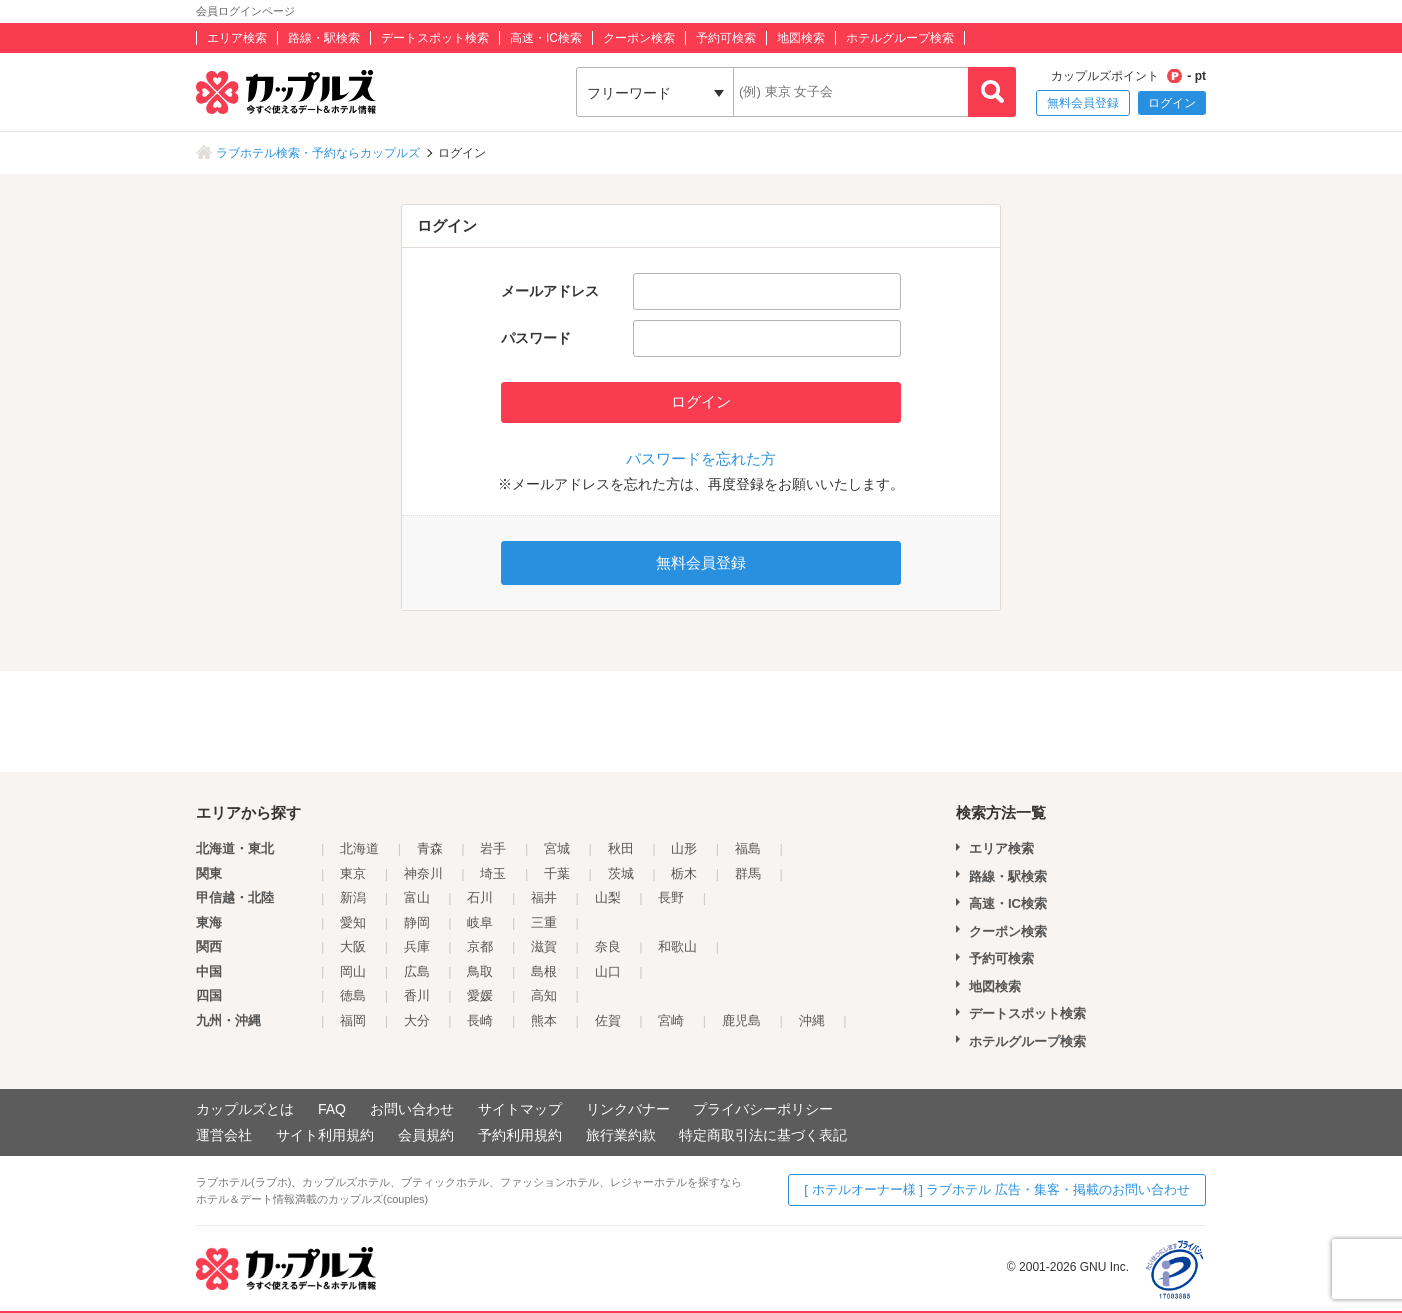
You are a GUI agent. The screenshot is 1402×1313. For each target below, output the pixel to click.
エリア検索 (237, 38)
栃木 (684, 873)
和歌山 (677, 946)
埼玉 (493, 873)
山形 (684, 848)
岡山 (353, 971)
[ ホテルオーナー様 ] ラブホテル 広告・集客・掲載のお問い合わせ (997, 1189)
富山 (417, 897)
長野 (671, 897)
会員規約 (426, 1135)
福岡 (353, 1020)
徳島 (353, 995)
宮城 (557, 848)
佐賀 (608, 1020)
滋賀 (544, 946)
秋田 (621, 848)
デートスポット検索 (435, 38)
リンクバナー (628, 1109)
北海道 (359, 848)
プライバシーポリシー (763, 1109)
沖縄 (812, 1020)
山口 (608, 971)
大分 (417, 1020)
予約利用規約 (520, 1135)
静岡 (417, 922)
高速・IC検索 (546, 38)
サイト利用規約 (325, 1135)
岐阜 (480, 922)
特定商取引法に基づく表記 (763, 1135)
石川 (480, 897)
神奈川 (423, 873)
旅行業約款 (621, 1135)
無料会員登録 (1083, 103)
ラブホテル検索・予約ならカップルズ (318, 153)
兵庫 (417, 946)
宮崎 (671, 1020)
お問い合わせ (412, 1109)
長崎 (480, 1020)
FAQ (332, 1109)
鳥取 (480, 971)
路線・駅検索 (324, 38)
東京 (353, 873)
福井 (544, 897)
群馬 (748, 873)
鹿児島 (741, 1020)
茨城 (621, 873)
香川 (417, 995)
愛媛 (480, 995)
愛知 (353, 922)
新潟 (353, 897)
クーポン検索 (639, 38)
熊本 (544, 1020)
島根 (544, 971)
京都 (480, 946)
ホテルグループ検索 (900, 38)
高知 (544, 995)
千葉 (557, 873)
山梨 (608, 897)
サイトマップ (520, 1109)
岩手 (493, 848)
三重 (544, 922)
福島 (748, 848)
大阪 (353, 946)
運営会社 (224, 1135)
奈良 (608, 946)
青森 (430, 848)
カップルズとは (245, 1109)
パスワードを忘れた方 (701, 458)
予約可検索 (726, 38)
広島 (417, 971)
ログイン (1172, 103)
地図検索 (801, 38)
